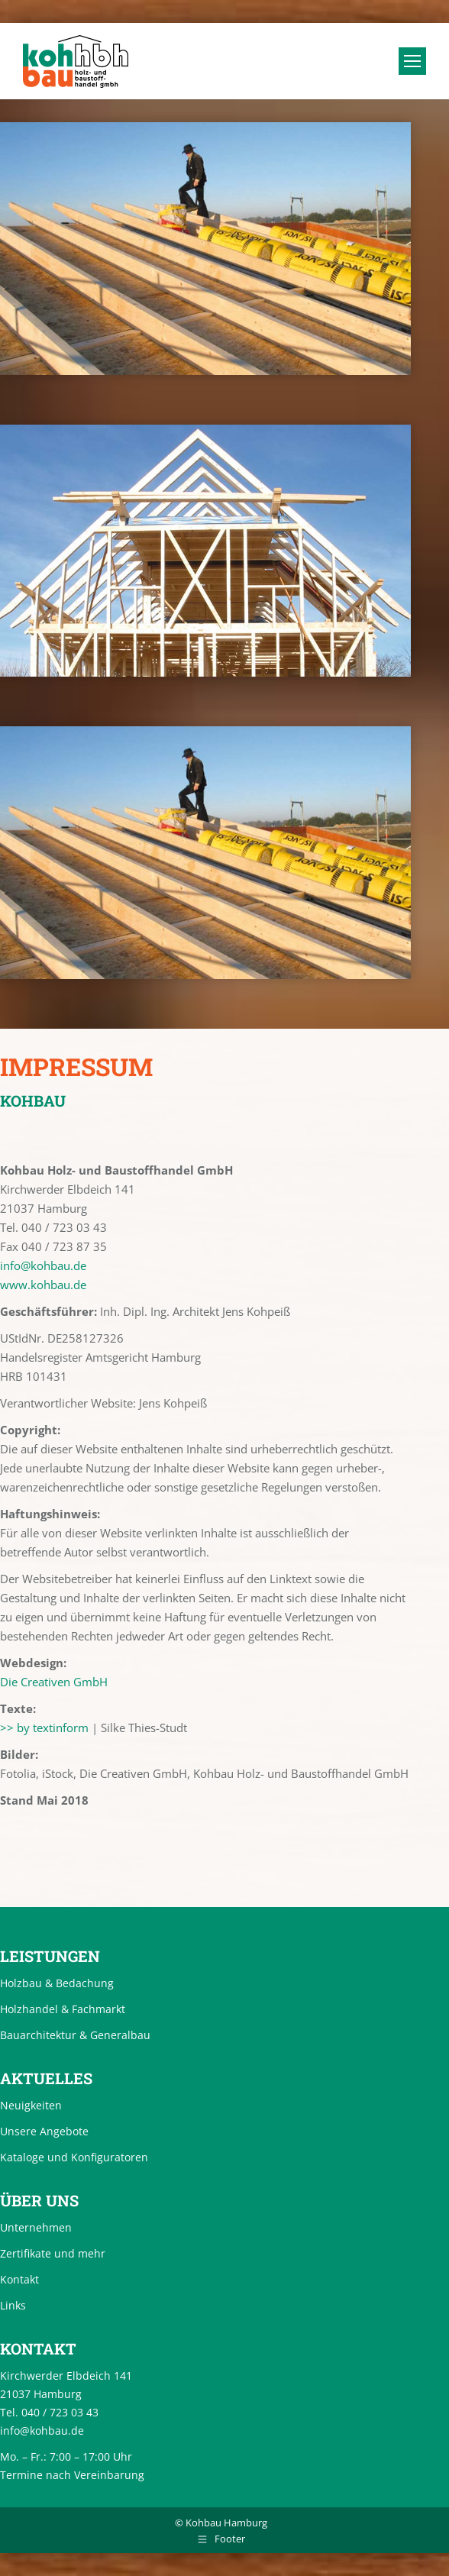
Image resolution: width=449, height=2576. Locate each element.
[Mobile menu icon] (412, 61)
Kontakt (19, 2279)
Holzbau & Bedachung (57, 1983)
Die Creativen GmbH (54, 1681)
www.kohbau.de (43, 1284)
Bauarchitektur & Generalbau (75, 2035)
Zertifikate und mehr (52, 2253)
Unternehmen (36, 2227)
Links (13, 2305)
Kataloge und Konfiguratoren (74, 2157)
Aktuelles (46, 2078)
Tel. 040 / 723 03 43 (49, 2412)
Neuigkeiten (31, 2105)
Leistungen (50, 1956)
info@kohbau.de (43, 1265)
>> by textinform (44, 1727)
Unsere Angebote (44, 2131)
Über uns (39, 2200)
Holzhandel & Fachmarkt (62, 2009)
